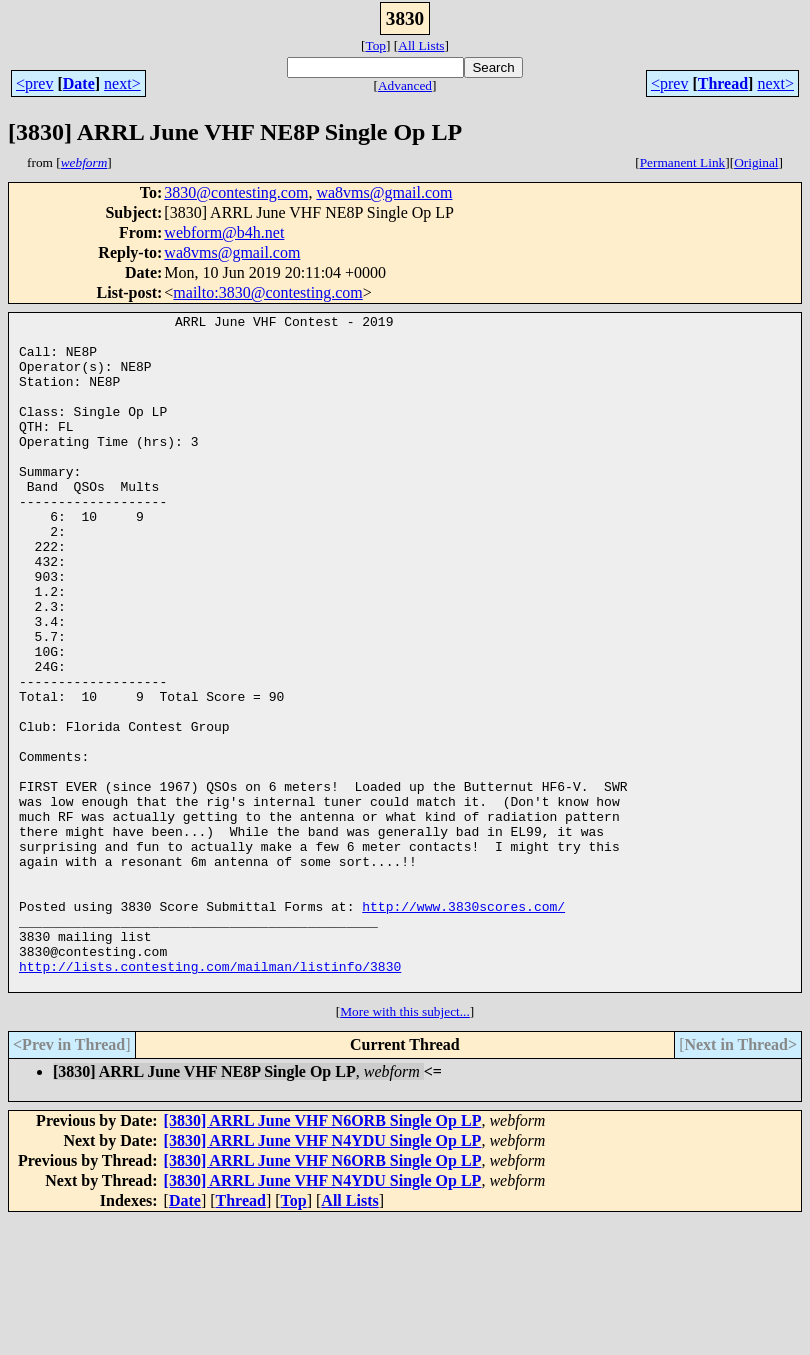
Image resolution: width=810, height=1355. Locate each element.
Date (79, 83)
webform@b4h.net (224, 232)
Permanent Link (683, 162)
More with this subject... (405, 1146)
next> (122, 83)
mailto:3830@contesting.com (267, 292)
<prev (34, 83)
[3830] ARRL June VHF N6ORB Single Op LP (323, 1255)
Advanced (405, 85)
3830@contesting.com (236, 192)
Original (756, 162)
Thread (723, 83)
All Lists (421, 45)
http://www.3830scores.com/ (463, 1026)
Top (375, 45)
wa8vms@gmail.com (384, 192)
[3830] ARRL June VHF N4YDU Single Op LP (323, 1275)
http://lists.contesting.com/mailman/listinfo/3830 (210, 1098)
